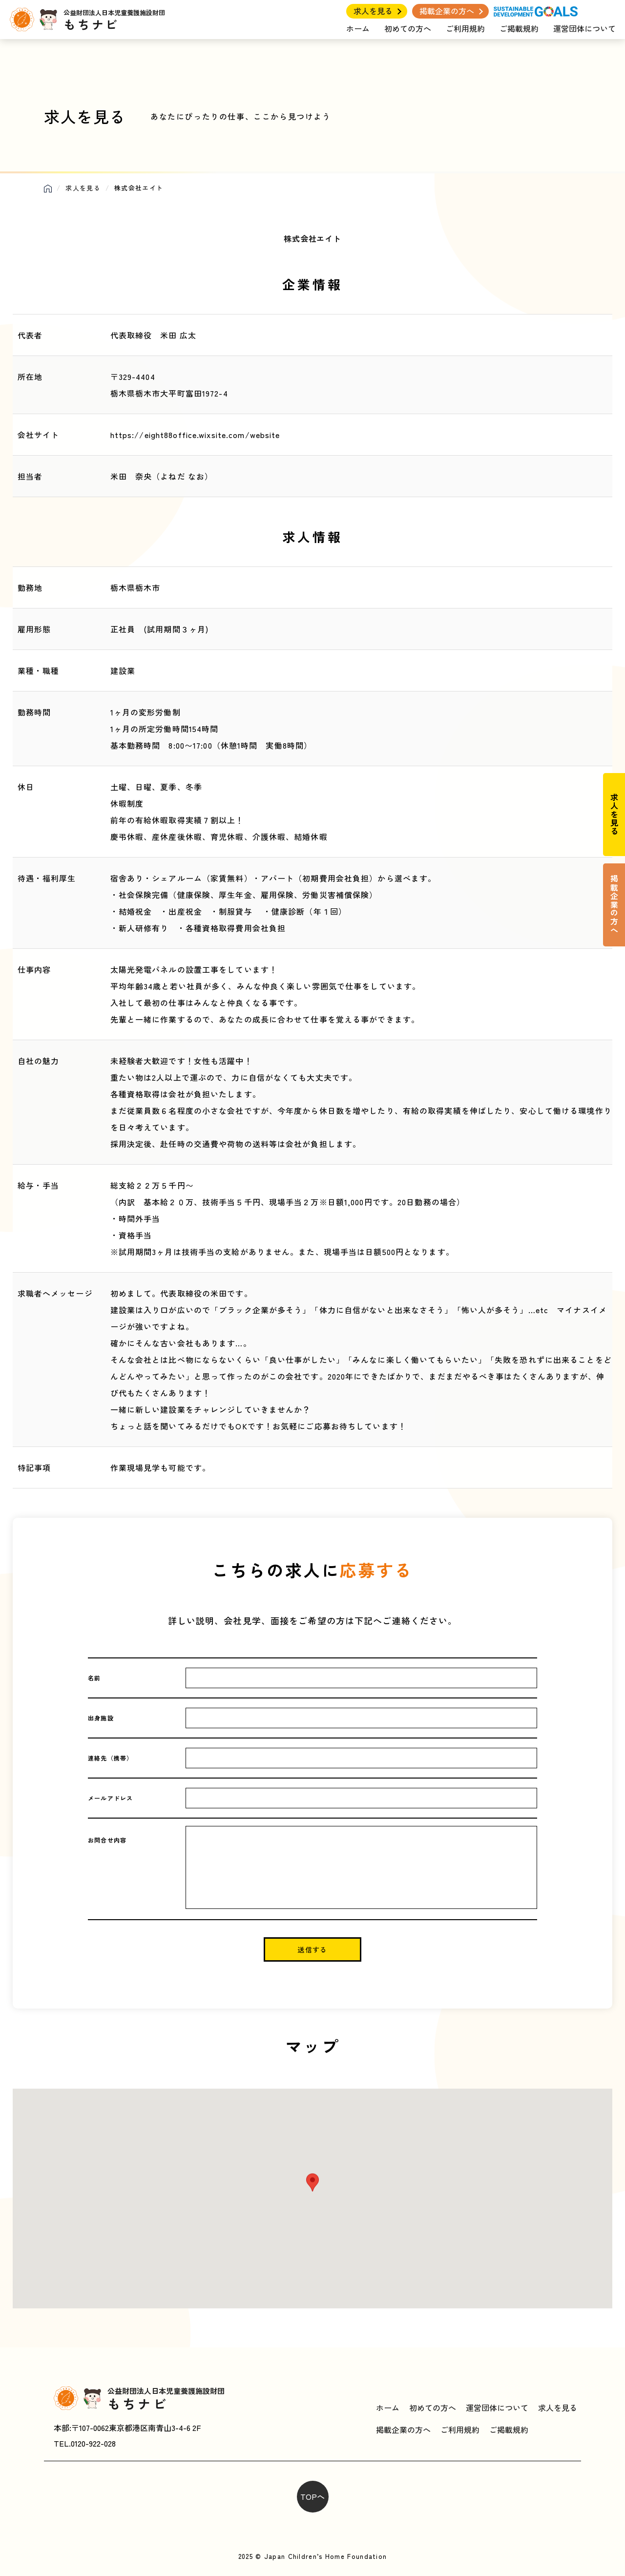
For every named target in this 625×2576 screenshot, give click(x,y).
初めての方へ (407, 28)
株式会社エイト (312, 238)
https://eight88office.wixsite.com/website (195, 434)
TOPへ (312, 2496)
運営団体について (584, 28)
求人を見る (373, 11)
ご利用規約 (465, 28)
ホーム (358, 28)
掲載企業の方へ (446, 11)
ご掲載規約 (519, 28)
